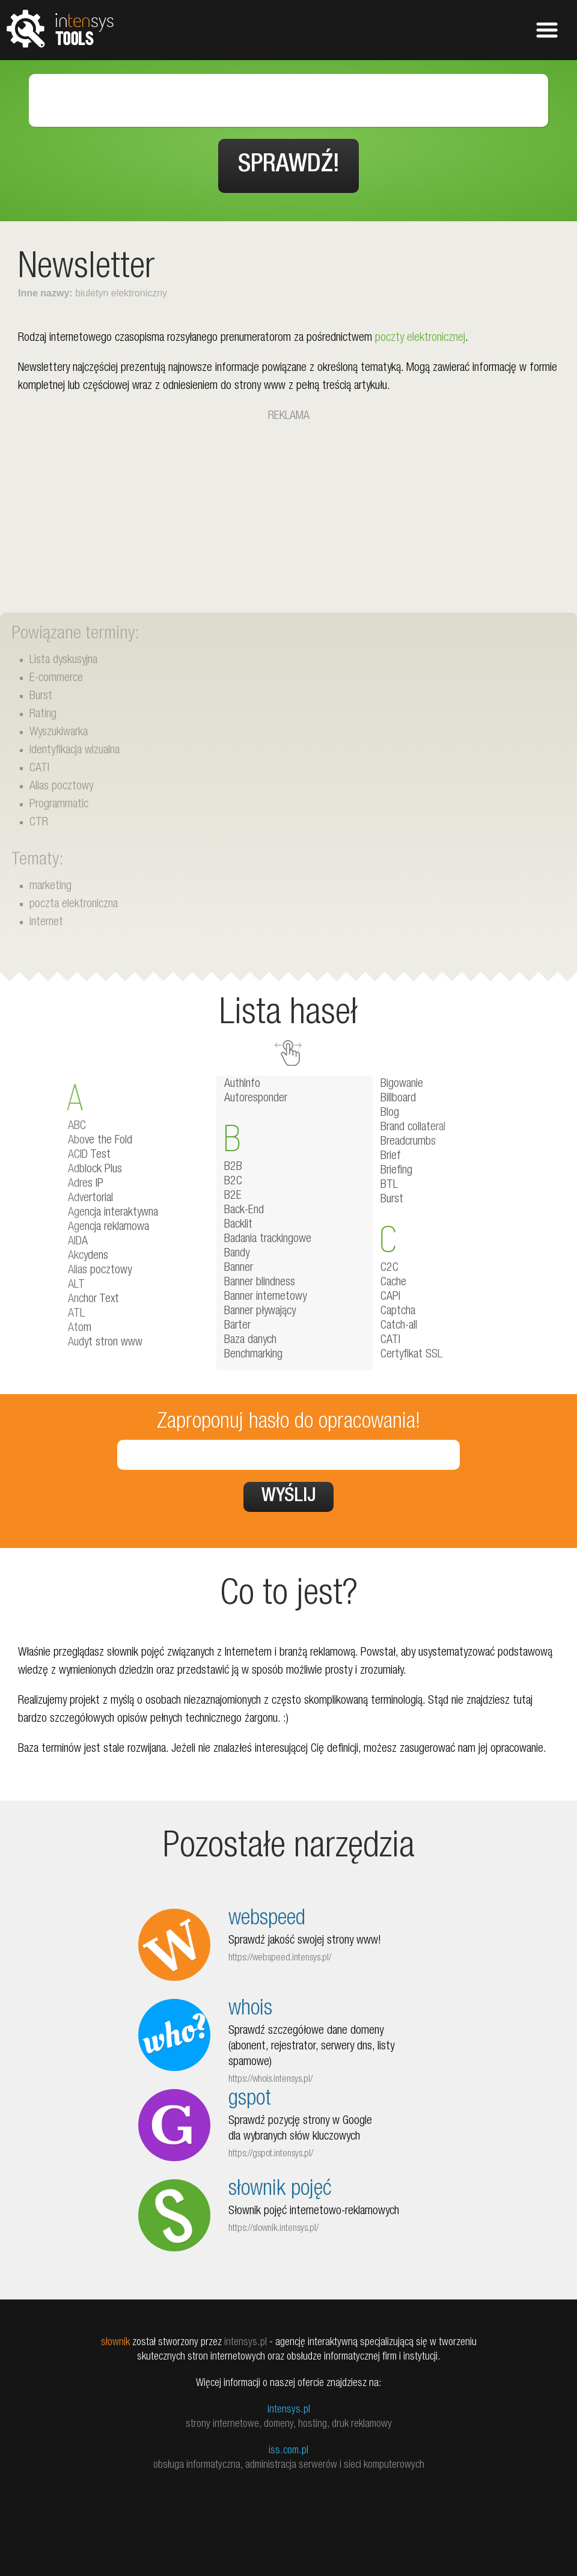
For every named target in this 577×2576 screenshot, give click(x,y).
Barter (237, 1326)
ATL (76, 1314)
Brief (390, 1157)
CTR (38, 823)
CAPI (390, 1297)
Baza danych (250, 1341)
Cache (393, 1283)
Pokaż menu (547, 30)
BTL (389, 1185)
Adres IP (85, 1184)
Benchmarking (253, 1355)
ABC (77, 1127)
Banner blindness (259, 1283)
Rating (42, 715)
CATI (39, 769)
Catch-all (398, 1326)
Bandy (236, 1254)
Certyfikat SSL (411, 1355)
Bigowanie (401, 1084)
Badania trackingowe (267, 1240)
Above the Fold (100, 1141)
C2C (389, 1268)
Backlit (238, 1225)
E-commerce (56, 679)
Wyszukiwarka (58, 733)
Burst (40, 697)
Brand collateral (412, 1128)
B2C (233, 1182)
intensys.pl (288, 2410)
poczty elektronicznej (420, 338)
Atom (79, 1329)
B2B (233, 1167)
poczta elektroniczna (73, 905)
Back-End (244, 1211)
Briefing (396, 1171)
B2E (233, 1196)
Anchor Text (93, 1300)
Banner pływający (260, 1312)
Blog (389, 1113)
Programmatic (58, 805)
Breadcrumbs (408, 1142)
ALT (76, 1285)
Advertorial (90, 1199)
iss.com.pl (288, 2451)
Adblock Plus (95, 1170)
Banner (238, 1268)
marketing (50, 887)
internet (46, 923)
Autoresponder (255, 1099)
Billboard (398, 1099)
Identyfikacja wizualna (74, 751)
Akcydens (88, 1256)
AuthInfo (242, 1084)
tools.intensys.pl (60, 28)
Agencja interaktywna (113, 1213)
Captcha (397, 1312)
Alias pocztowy (61, 787)
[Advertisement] (288, 510)
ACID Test (89, 1155)
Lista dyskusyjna (63, 661)
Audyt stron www (105, 1343)
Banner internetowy (265, 1297)
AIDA (78, 1242)
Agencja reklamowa (108, 1228)
